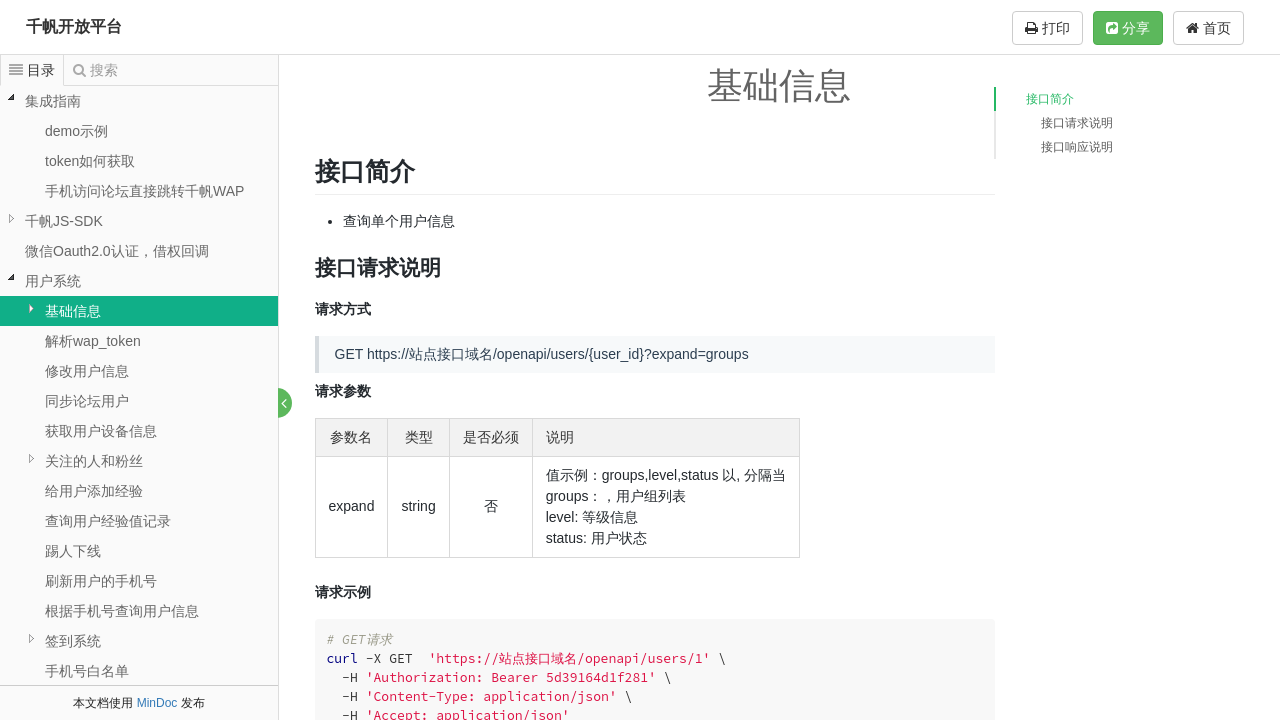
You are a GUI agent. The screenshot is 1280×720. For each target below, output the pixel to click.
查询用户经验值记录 (108, 521)
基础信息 (73, 311)
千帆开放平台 (74, 26)
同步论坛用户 (87, 401)
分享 (1128, 28)
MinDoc (157, 703)
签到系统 (73, 641)
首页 (1208, 28)
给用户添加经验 (94, 491)
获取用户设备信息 (101, 431)
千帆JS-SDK (64, 221)
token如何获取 (90, 161)
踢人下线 (73, 551)
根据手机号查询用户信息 (122, 611)
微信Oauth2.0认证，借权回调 (117, 251)
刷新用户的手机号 (101, 581)
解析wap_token (93, 341)
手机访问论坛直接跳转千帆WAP (144, 191)
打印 (1047, 28)
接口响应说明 (1077, 147)
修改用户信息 (87, 371)
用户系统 (53, 281)
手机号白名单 (87, 671)
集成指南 (53, 101)
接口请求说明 (1077, 123)
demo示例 (76, 131)
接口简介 (1050, 99)
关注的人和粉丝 (94, 461)
